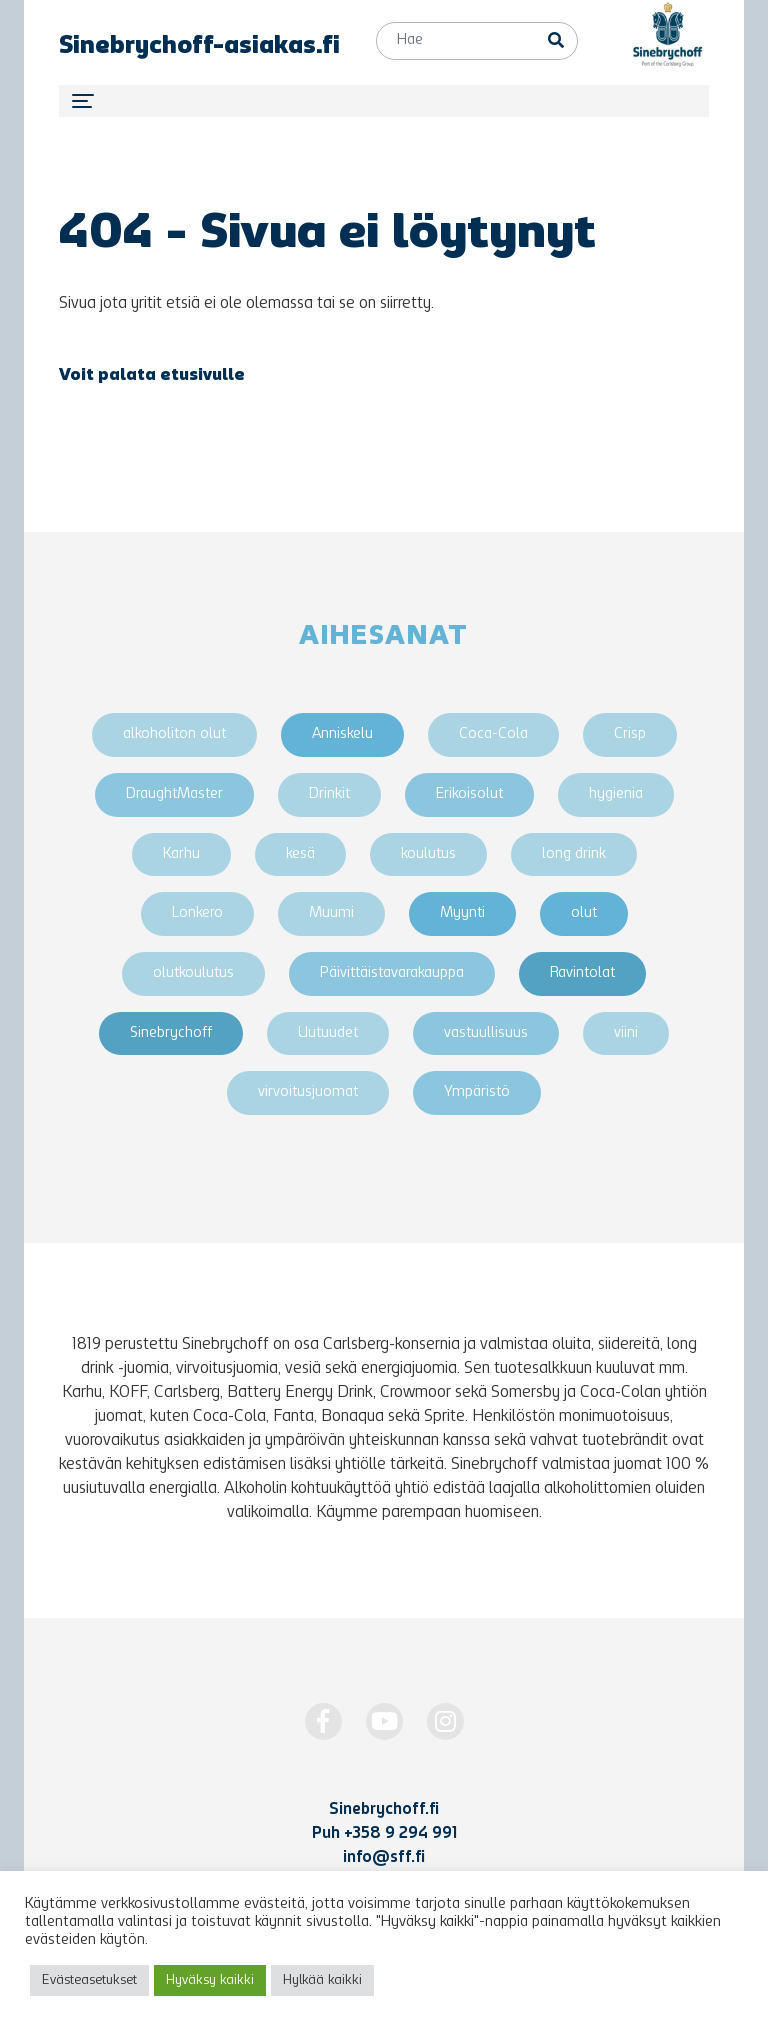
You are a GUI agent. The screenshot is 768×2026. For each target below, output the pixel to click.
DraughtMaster (174, 794)
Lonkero (197, 913)
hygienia (616, 794)
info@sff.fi (384, 1858)
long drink (574, 854)
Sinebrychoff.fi (384, 1810)
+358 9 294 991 (400, 1834)
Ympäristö (477, 1092)
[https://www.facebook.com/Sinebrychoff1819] (323, 1721)
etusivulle (202, 376)
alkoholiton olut (174, 734)
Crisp (630, 734)
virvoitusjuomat (308, 1092)
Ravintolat (582, 973)
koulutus (428, 854)
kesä (300, 854)
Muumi (331, 913)
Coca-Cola (493, 734)
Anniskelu (342, 734)
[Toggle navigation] (384, 101)
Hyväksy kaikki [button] (210, 1980)
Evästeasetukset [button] (89, 1980)
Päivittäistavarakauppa (392, 973)
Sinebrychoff (171, 1033)
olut (584, 913)
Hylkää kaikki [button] (322, 1980)
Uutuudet (328, 1033)
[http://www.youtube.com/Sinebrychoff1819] (384, 1721)
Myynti (462, 913)
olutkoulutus (193, 973)
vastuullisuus (486, 1033)
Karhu (181, 854)
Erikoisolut (469, 794)
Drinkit (329, 794)
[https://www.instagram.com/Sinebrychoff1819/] (445, 1721)
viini (626, 1033)
